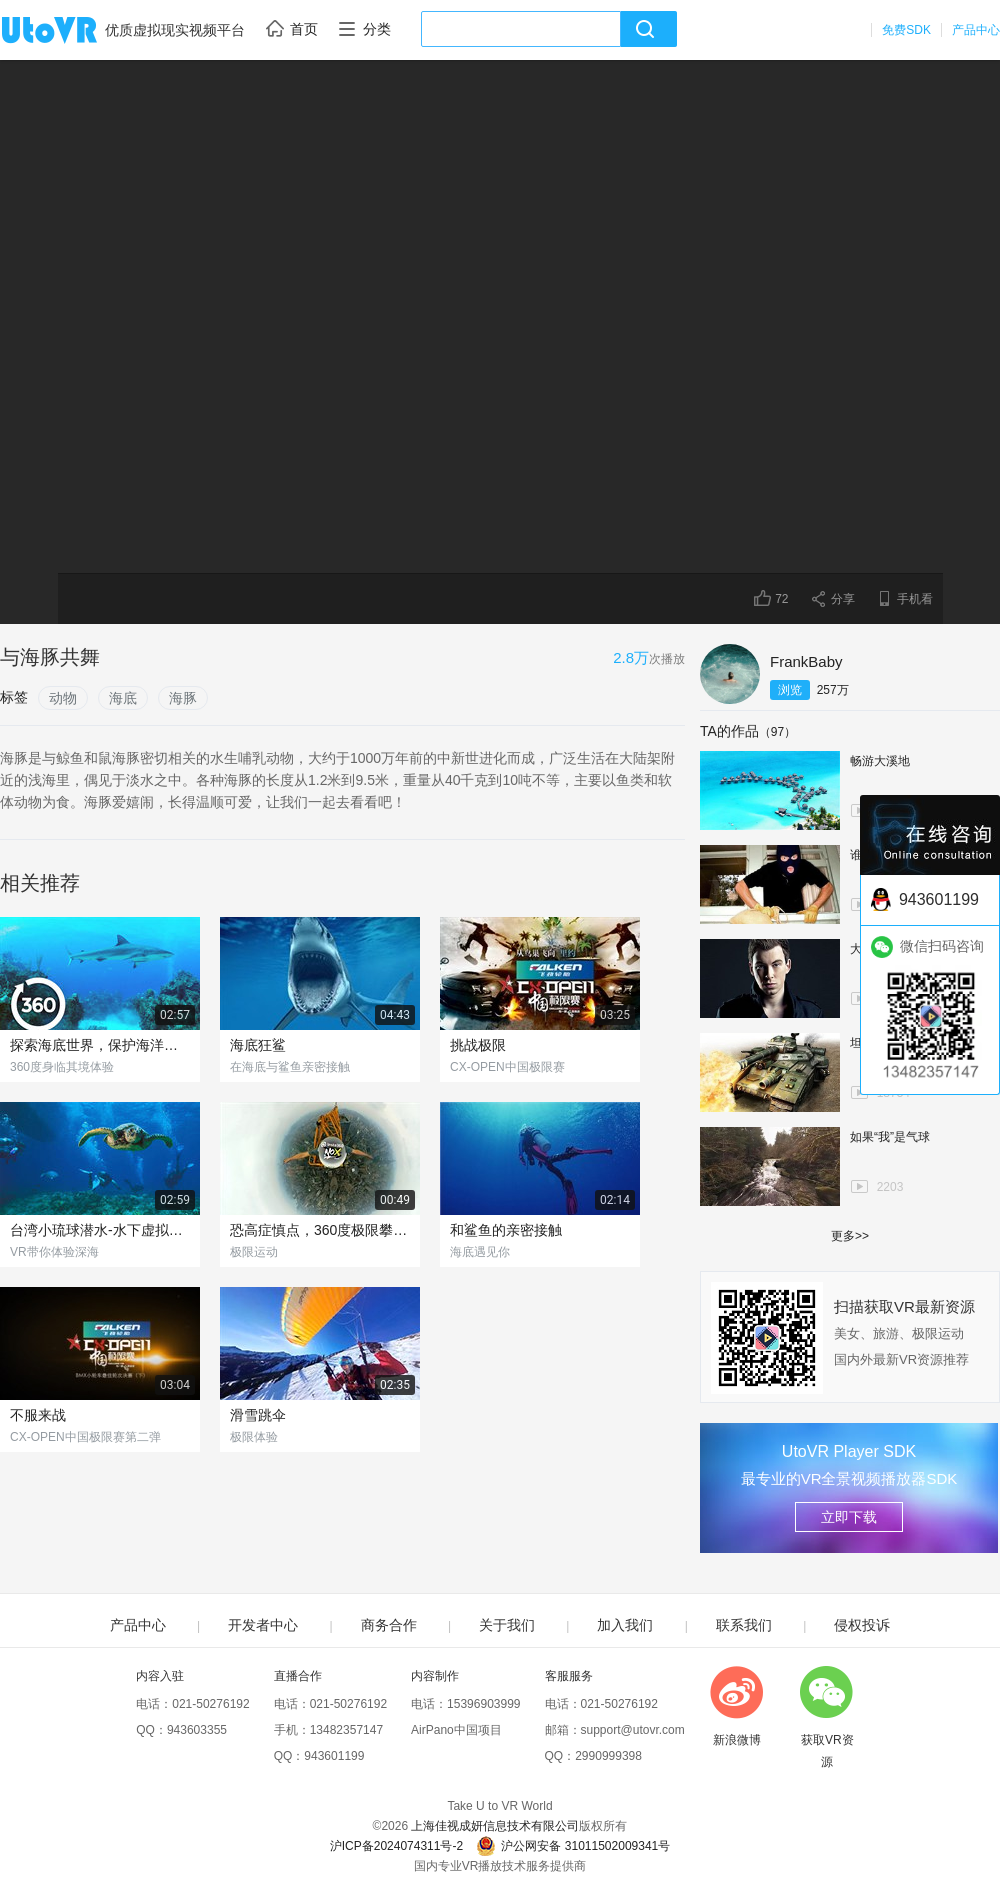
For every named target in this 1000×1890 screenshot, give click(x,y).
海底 (123, 698)
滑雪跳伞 (258, 1415)
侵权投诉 (862, 1625)
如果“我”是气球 (890, 1137)
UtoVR (71, 31)
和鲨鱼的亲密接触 (506, 1230)
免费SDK (906, 30)
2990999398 (608, 1756)
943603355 (197, 1730)
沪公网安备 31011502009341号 (573, 1846)
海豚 (183, 698)
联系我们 (744, 1625)
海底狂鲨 (258, 1045)
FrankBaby (806, 661)
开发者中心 (263, 1625)
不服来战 (38, 1415)
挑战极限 (478, 1045)
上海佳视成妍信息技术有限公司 (495, 1826)
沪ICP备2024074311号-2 (396, 1846)
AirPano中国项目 (456, 1730)
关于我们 (507, 1625)
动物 (63, 698)
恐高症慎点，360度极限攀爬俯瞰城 (320, 1230)
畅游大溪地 (880, 761)
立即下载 (849, 1517)
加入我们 (625, 1625)
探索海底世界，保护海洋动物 (100, 1045)
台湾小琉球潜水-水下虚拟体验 (100, 1230)
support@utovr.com (633, 1730)
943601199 (334, 1756)
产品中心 (976, 30)
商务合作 (389, 1625)
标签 (14, 697)
